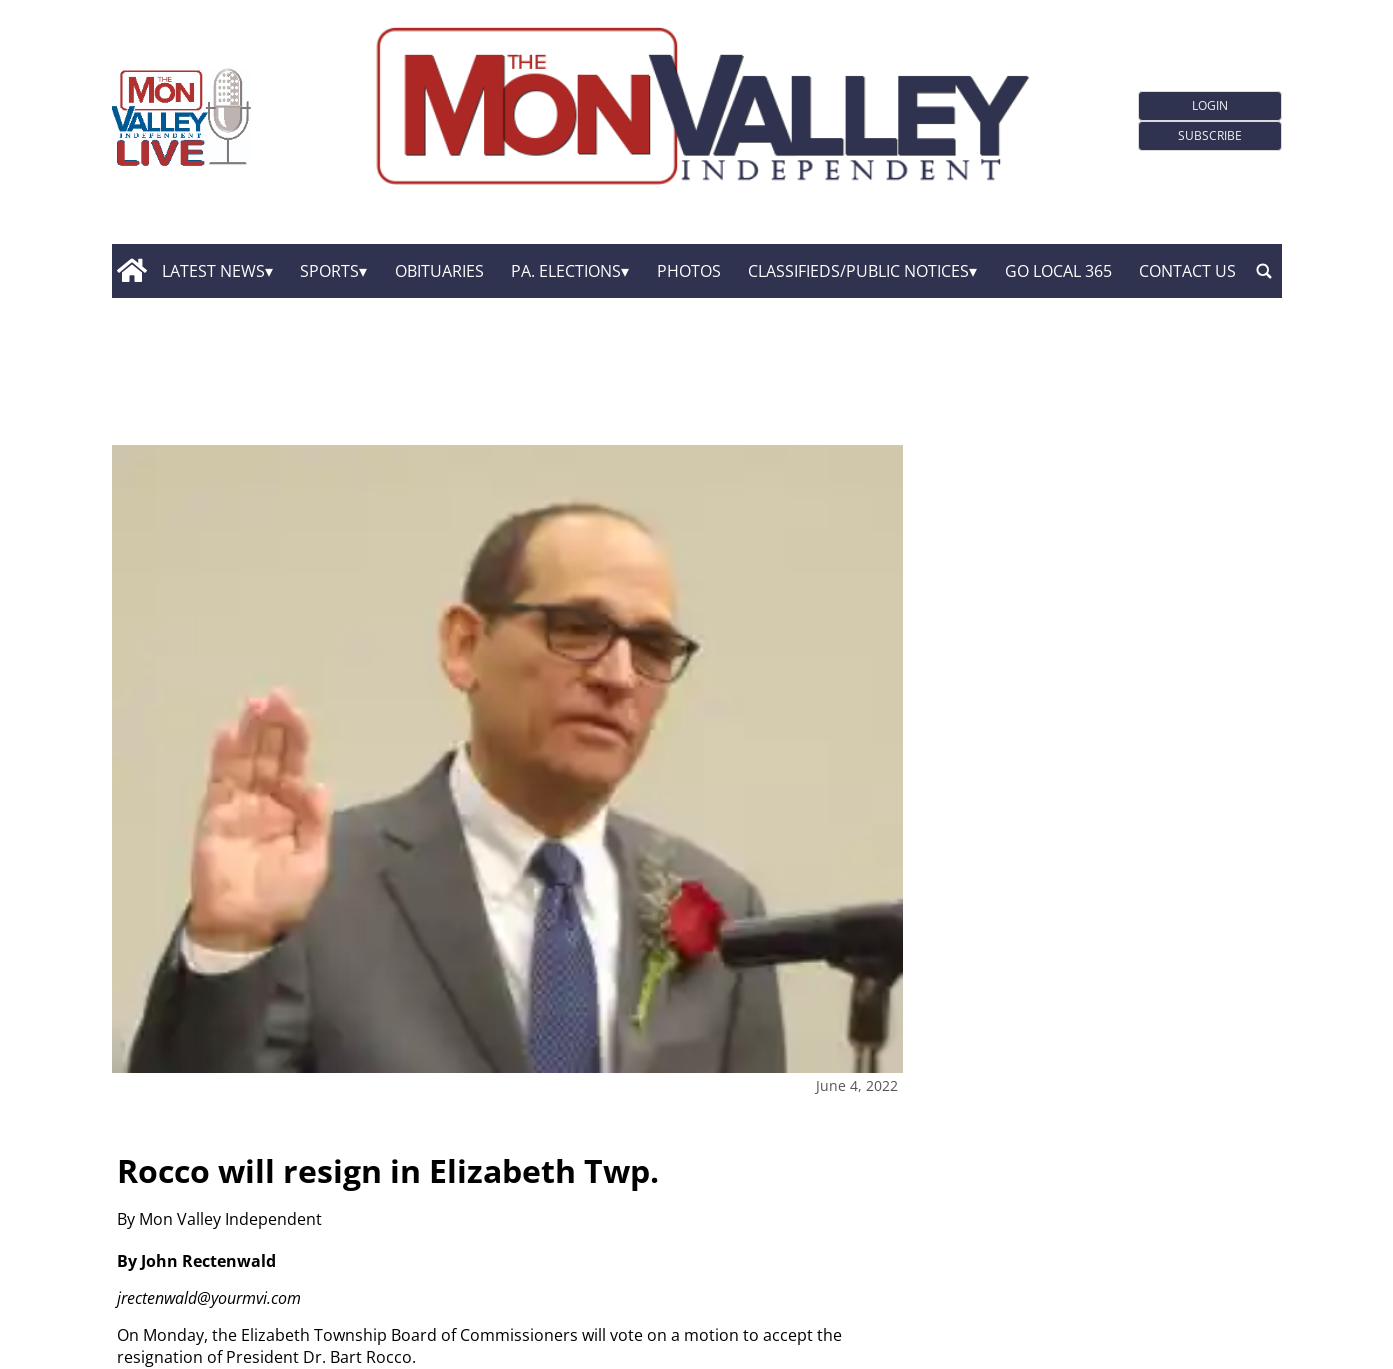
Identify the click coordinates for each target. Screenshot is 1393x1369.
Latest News (213, 271)
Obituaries (439, 271)
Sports (329, 271)
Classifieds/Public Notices (858, 271)
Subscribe (1210, 135)
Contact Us (1187, 271)
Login (1210, 105)
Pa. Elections (566, 271)
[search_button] (1264, 271)
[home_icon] (132, 271)
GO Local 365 (1058, 271)
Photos (689, 271)
